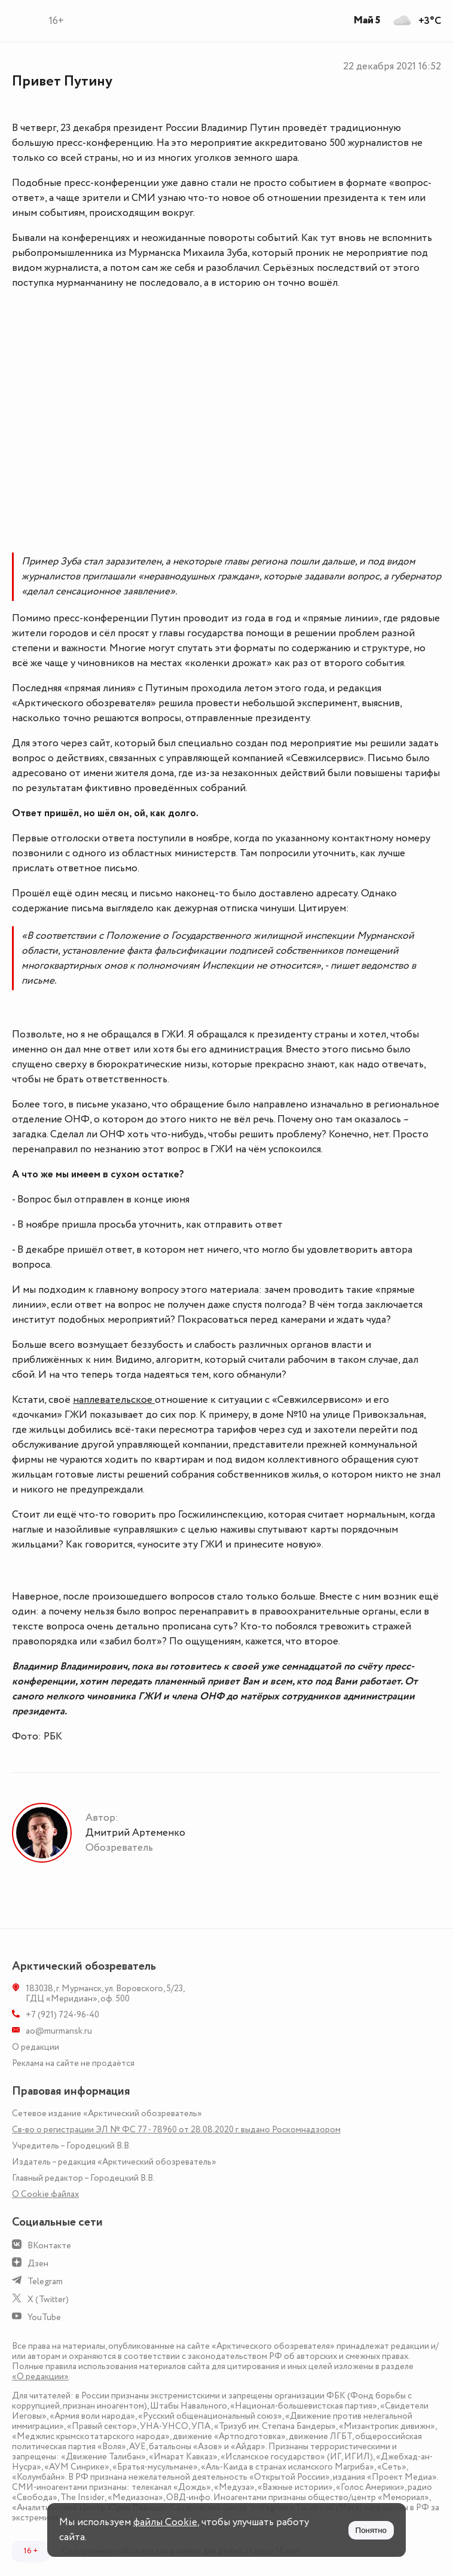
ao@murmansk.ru (59, 2031)
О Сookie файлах (45, 2194)
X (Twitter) (48, 2299)
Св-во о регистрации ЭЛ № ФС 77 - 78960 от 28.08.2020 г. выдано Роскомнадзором (176, 2130)
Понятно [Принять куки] (371, 2530)
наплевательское (114, 1400)
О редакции (35, 2047)
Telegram (45, 2281)
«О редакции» (40, 2376)
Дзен (37, 2263)
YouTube (44, 2317)
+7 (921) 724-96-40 (62, 2015)
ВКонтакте (49, 2246)
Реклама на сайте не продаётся (73, 2063)
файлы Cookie (165, 2522)
